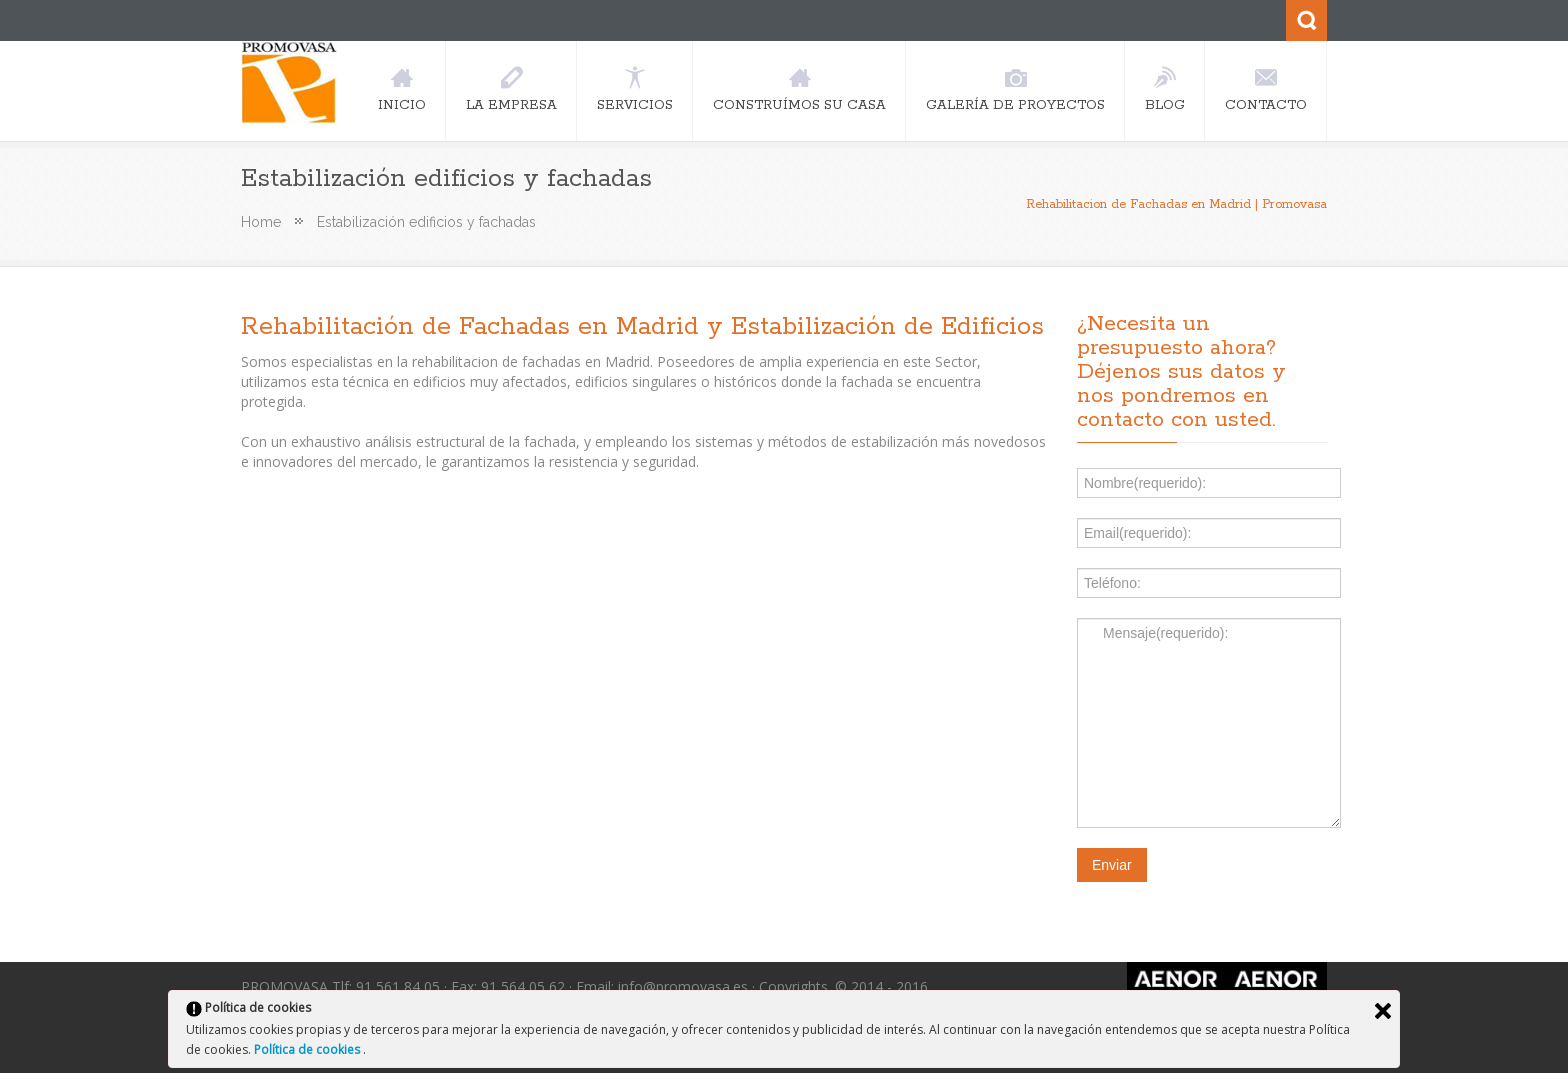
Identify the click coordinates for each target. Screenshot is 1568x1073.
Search (1306, 20)
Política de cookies (308, 1049)
